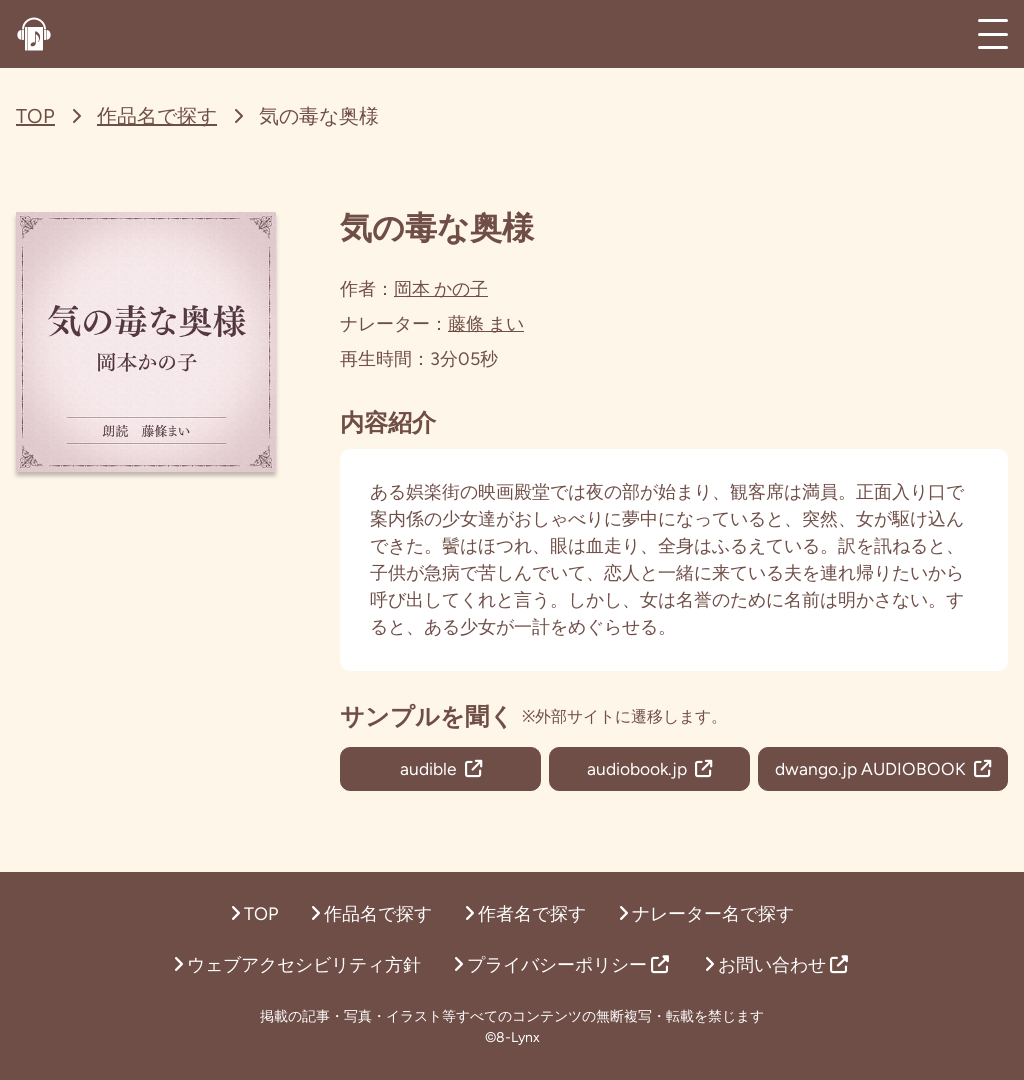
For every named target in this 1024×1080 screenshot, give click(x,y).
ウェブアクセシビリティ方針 (297, 965)
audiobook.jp (646, 769)
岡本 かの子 (441, 289)
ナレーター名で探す (706, 914)
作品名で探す (157, 116)
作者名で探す (525, 914)
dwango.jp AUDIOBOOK (880, 769)
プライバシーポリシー (561, 965)
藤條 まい (486, 324)
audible (439, 769)
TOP (35, 116)
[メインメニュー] (993, 34)
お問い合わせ (776, 965)
